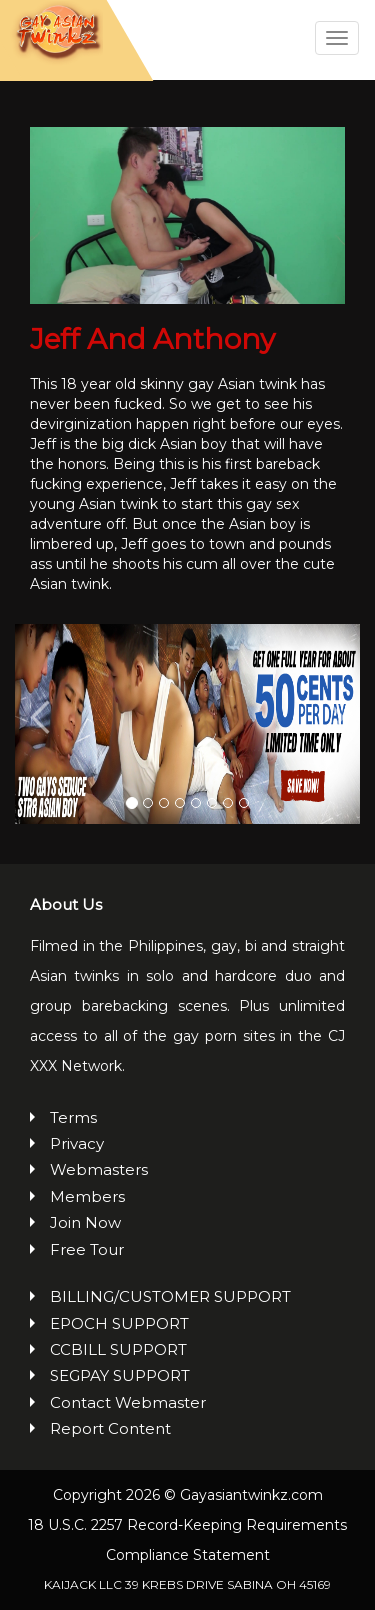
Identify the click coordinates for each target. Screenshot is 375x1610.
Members (87, 1196)
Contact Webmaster (128, 1402)
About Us (66, 904)
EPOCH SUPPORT (119, 1323)
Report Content (110, 1428)
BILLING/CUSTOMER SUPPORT (170, 1296)
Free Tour (87, 1249)
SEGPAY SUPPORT (120, 1375)
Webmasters (99, 1169)
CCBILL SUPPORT (118, 1349)
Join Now (85, 1222)
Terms (73, 1117)
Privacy (77, 1143)
